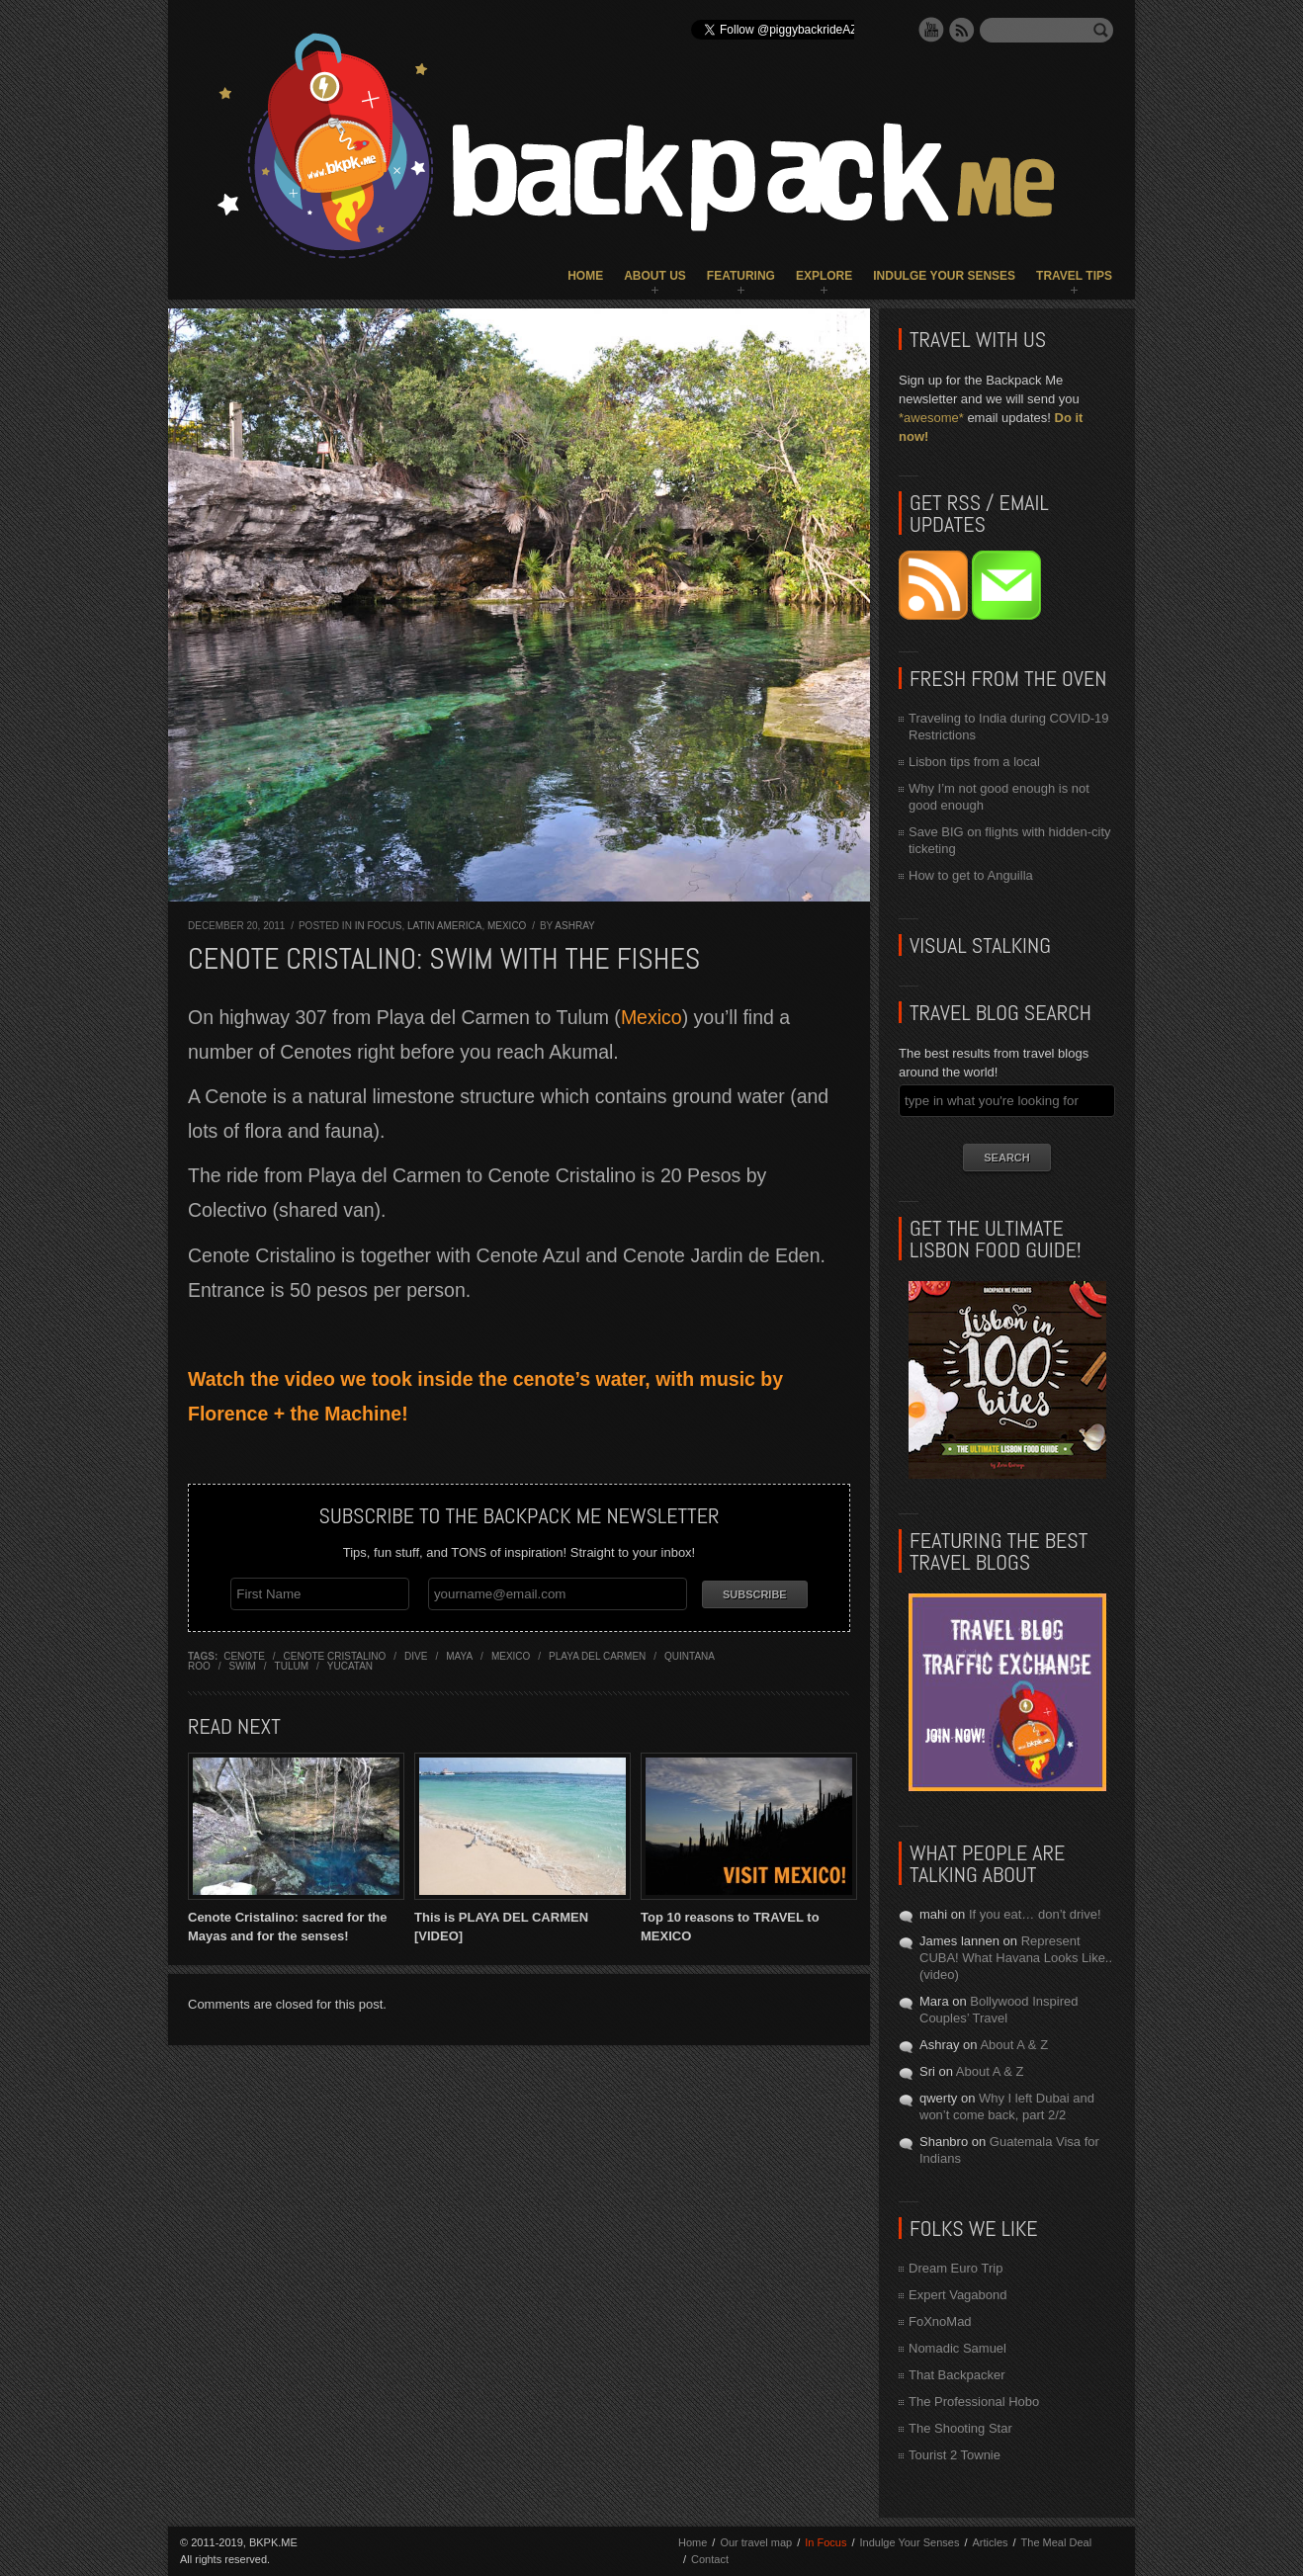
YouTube (931, 30)
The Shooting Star (960, 2428)
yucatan (350, 1664)
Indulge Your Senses (944, 276)
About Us (655, 276)
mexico (510, 1654)
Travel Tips (1074, 276)
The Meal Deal (1056, 2542)
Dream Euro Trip (955, 2268)
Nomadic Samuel (957, 2348)
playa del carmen (597, 1654)
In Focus (378, 925)
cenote (244, 1654)
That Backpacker (957, 2374)
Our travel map (756, 2542)
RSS (962, 30)
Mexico (506, 925)
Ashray (574, 925)
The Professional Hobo (974, 2401)
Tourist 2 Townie (954, 2454)
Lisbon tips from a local (974, 761)
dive (415, 1654)
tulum (291, 1664)
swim (242, 1664)
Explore (824, 276)
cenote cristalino (335, 1654)
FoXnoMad (940, 2321)
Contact (710, 2559)
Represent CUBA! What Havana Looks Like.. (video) (1015, 1957)
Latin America (444, 925)
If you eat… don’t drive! (1035, 1914)
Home (585, 276)
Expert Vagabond (958, 2294)
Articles (989, 2542)
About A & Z (1014, 2044)
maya (459, 1654)
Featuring (741, 276)
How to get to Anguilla (971, 875)
